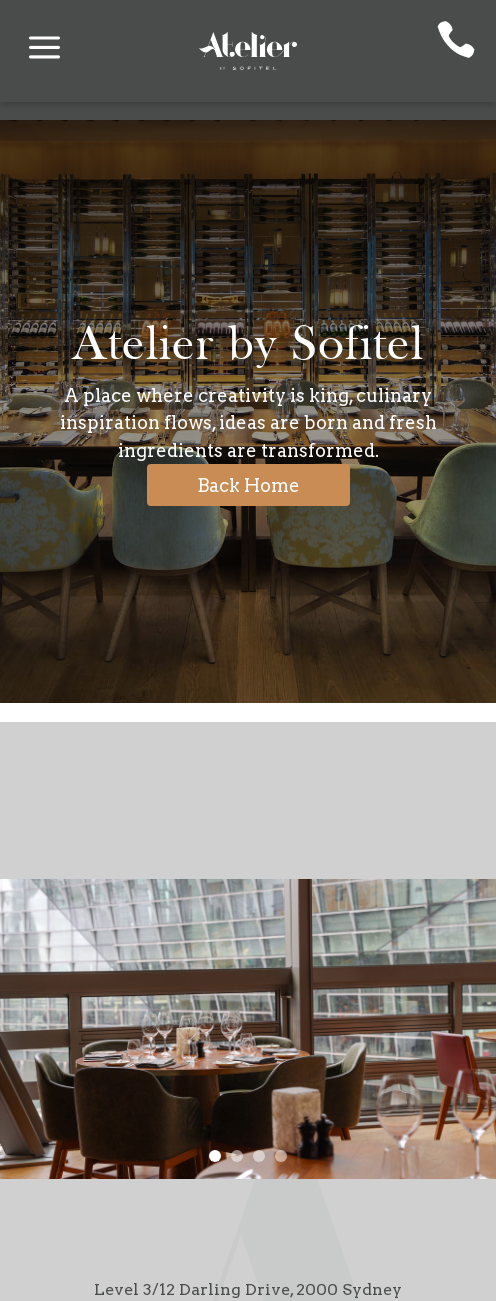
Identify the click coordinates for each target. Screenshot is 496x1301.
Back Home (248, 485)
